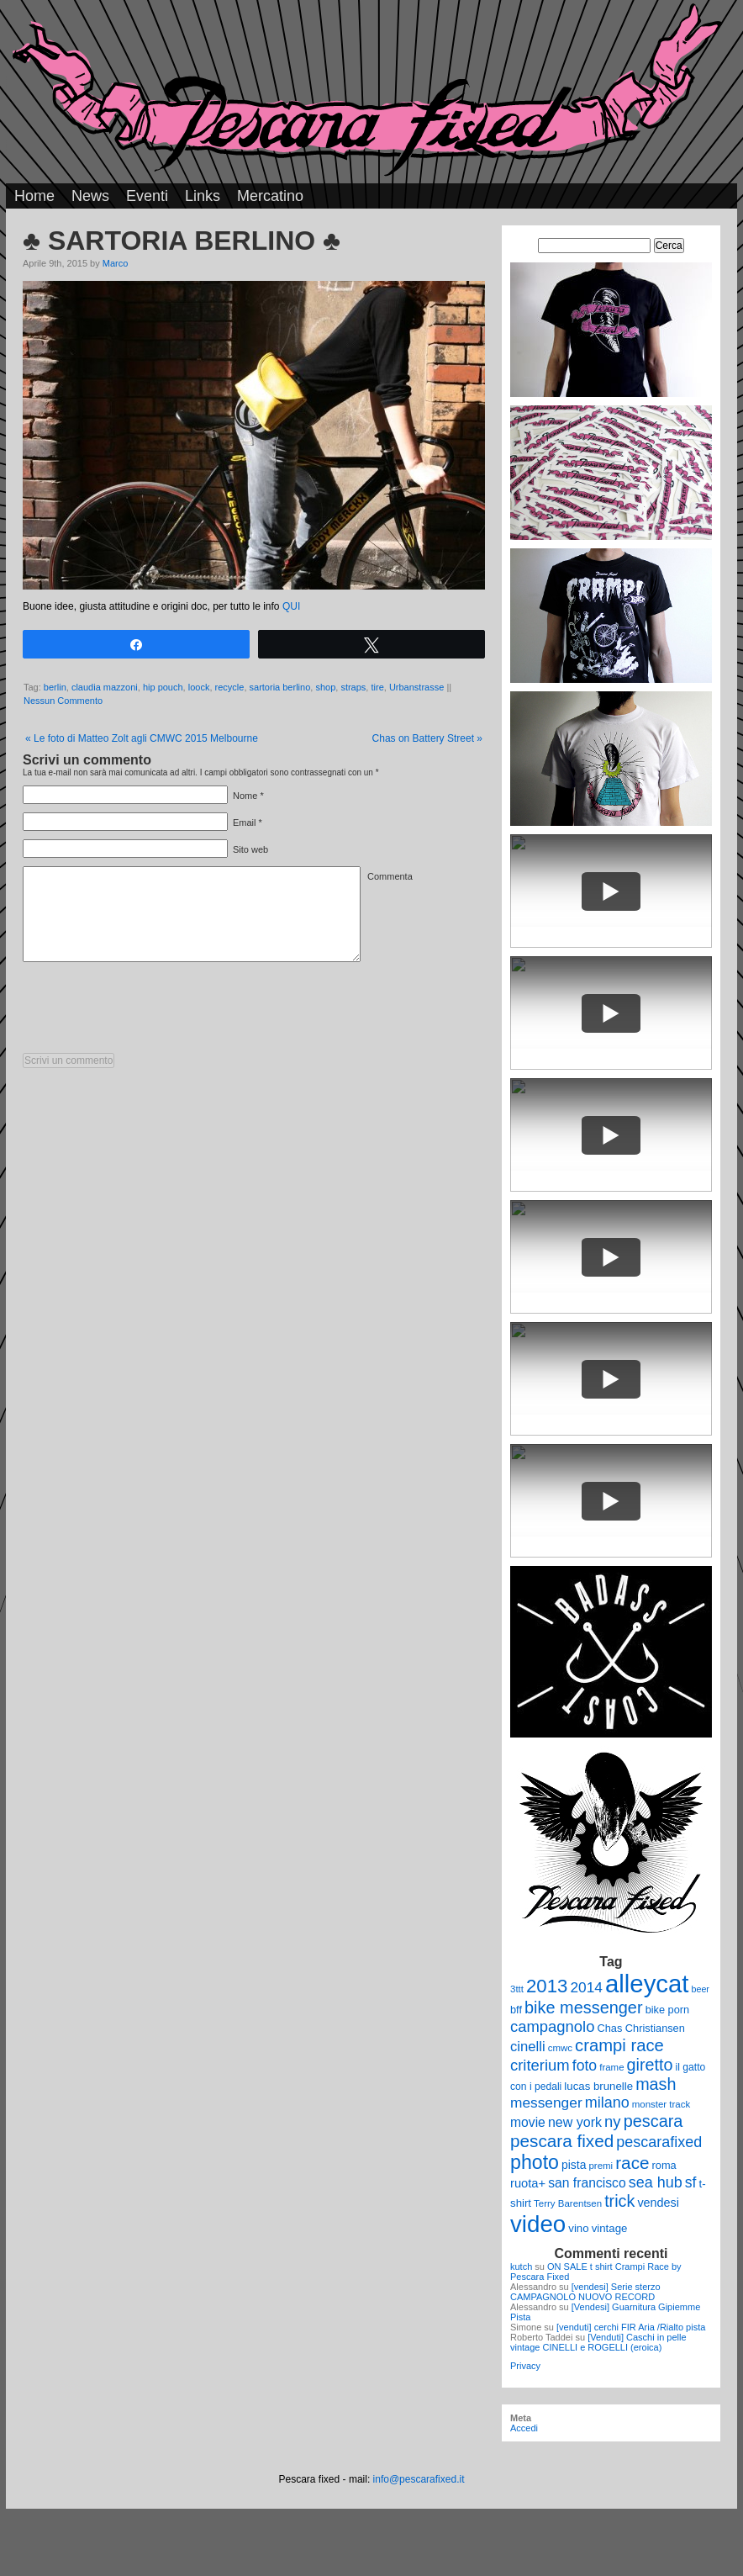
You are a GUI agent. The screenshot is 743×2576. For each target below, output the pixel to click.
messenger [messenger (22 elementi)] (546, 2102)
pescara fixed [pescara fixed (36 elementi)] (562, 2140)
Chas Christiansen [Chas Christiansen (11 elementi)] (641, 2028)
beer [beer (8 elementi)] (700, 1989)
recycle (230, 687)
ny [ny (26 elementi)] (612, 2121)
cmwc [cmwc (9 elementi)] (560, 2048)
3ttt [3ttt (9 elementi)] (517, 1989)
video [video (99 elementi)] (538, 2224)
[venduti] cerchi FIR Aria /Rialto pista (630, 2327)
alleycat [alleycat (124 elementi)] (646, 1983)
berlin (55, 687)
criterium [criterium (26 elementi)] (540, 2065)
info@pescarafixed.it (419, 2479)
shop (325, 687)
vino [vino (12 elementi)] (578, 2228)
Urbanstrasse (416, 687)
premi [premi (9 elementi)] (600, 2166)
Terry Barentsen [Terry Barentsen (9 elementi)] (568, 2203)
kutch (521, 2266)
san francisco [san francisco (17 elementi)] (586, 2183)
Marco (116, 263)
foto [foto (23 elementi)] (584, 2065)
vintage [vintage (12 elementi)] (610, 2228)
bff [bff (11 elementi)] (516, 2009)
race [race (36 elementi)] (632, 2162)
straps (353, 687)
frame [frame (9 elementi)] (611, 2067)
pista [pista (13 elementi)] (573, 2164)
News (90, 196)
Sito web (250, 849)
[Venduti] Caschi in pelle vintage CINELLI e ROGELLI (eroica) (598, 2342)
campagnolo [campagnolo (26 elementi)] (552, 2026)
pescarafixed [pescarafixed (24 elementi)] (659, 2142)
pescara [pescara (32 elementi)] (653, 2121)
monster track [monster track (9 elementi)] (661, 2104)
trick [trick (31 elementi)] (619, 2201)
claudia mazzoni (104, 687)
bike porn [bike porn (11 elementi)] (668, 2009)
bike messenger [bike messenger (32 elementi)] (583, 2007)
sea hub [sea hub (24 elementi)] (655, 2182)
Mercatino (270, 196)
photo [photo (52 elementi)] (534, 2162)
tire (377, 687)
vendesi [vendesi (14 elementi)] (658, 2202)
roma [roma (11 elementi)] (664, 2165)
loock (199, 687)
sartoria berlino (280, 687)
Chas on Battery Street (427, 738)
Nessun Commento (63, 701)
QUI (291, 606)
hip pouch (163, 687)
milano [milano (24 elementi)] (607, 2102)
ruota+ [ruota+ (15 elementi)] (527, 2183)
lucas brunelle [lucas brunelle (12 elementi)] (598, 2086)
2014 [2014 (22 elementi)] (586, 1987)
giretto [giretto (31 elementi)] (650, 2064)
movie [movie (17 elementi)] (527, 2122)
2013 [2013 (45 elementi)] (546, 1986)
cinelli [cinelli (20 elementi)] (527, 2047)
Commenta (390, 876)
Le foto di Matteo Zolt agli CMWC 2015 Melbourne (141, 738)
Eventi (147, 196)
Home (34, 196)
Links (202, 196)
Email (244, 822)
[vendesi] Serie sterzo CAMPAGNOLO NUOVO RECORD (585, 2292)
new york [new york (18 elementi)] (575, 2121)
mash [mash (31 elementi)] (655, 2084)
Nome (245, 796)
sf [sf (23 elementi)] (691, 2182)
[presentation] (150, 1012)
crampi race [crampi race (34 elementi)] (619, 2045)
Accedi (524, 2428)
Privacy (525, 2366)
